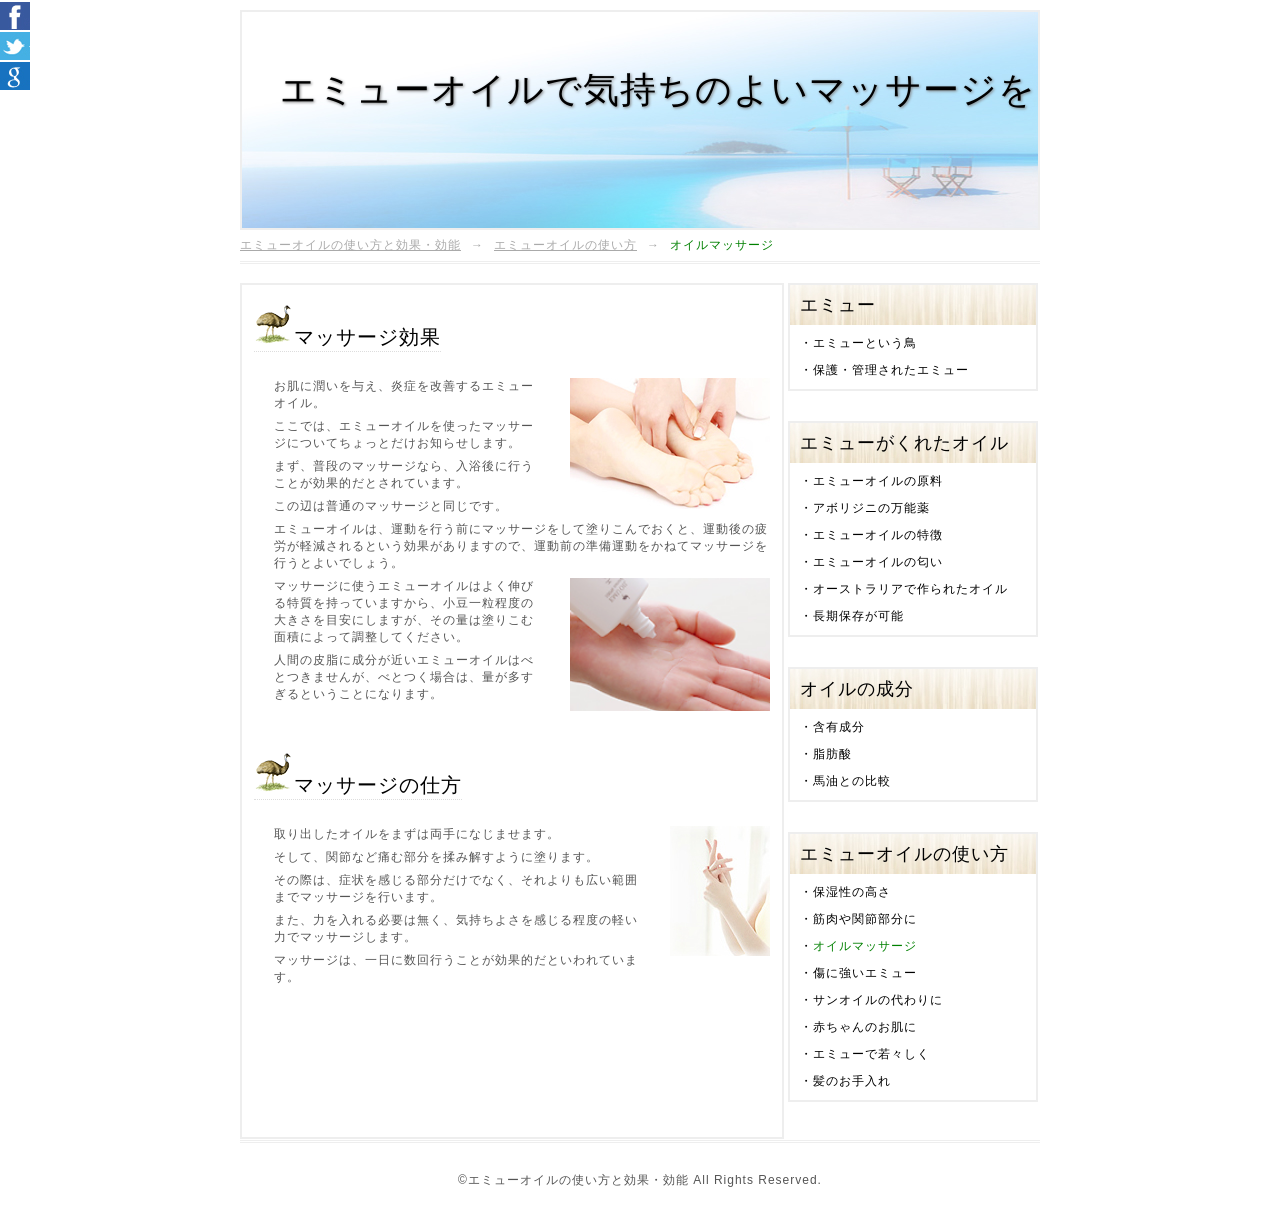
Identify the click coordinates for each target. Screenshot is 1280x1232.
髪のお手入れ (852, 1081)
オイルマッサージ (865, 946)
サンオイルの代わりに (878, 1000)
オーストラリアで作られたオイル (910, 589)
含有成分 (839, 727)
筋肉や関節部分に (865, 919)
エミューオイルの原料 (878, 481)
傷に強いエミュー (865, 973)
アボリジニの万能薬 (871, 508)
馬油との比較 (852, 781)
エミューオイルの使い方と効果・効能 (350, 245)
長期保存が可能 (858, 616)
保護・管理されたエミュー (891, 370)
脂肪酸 (832, 754)
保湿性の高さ (852, 892)
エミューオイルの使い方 (565, 245)
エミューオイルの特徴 (878, 535)
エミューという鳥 (865, 343)
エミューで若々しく (871, 1054)
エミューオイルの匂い (878, 562)
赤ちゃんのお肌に (865, 1027)
